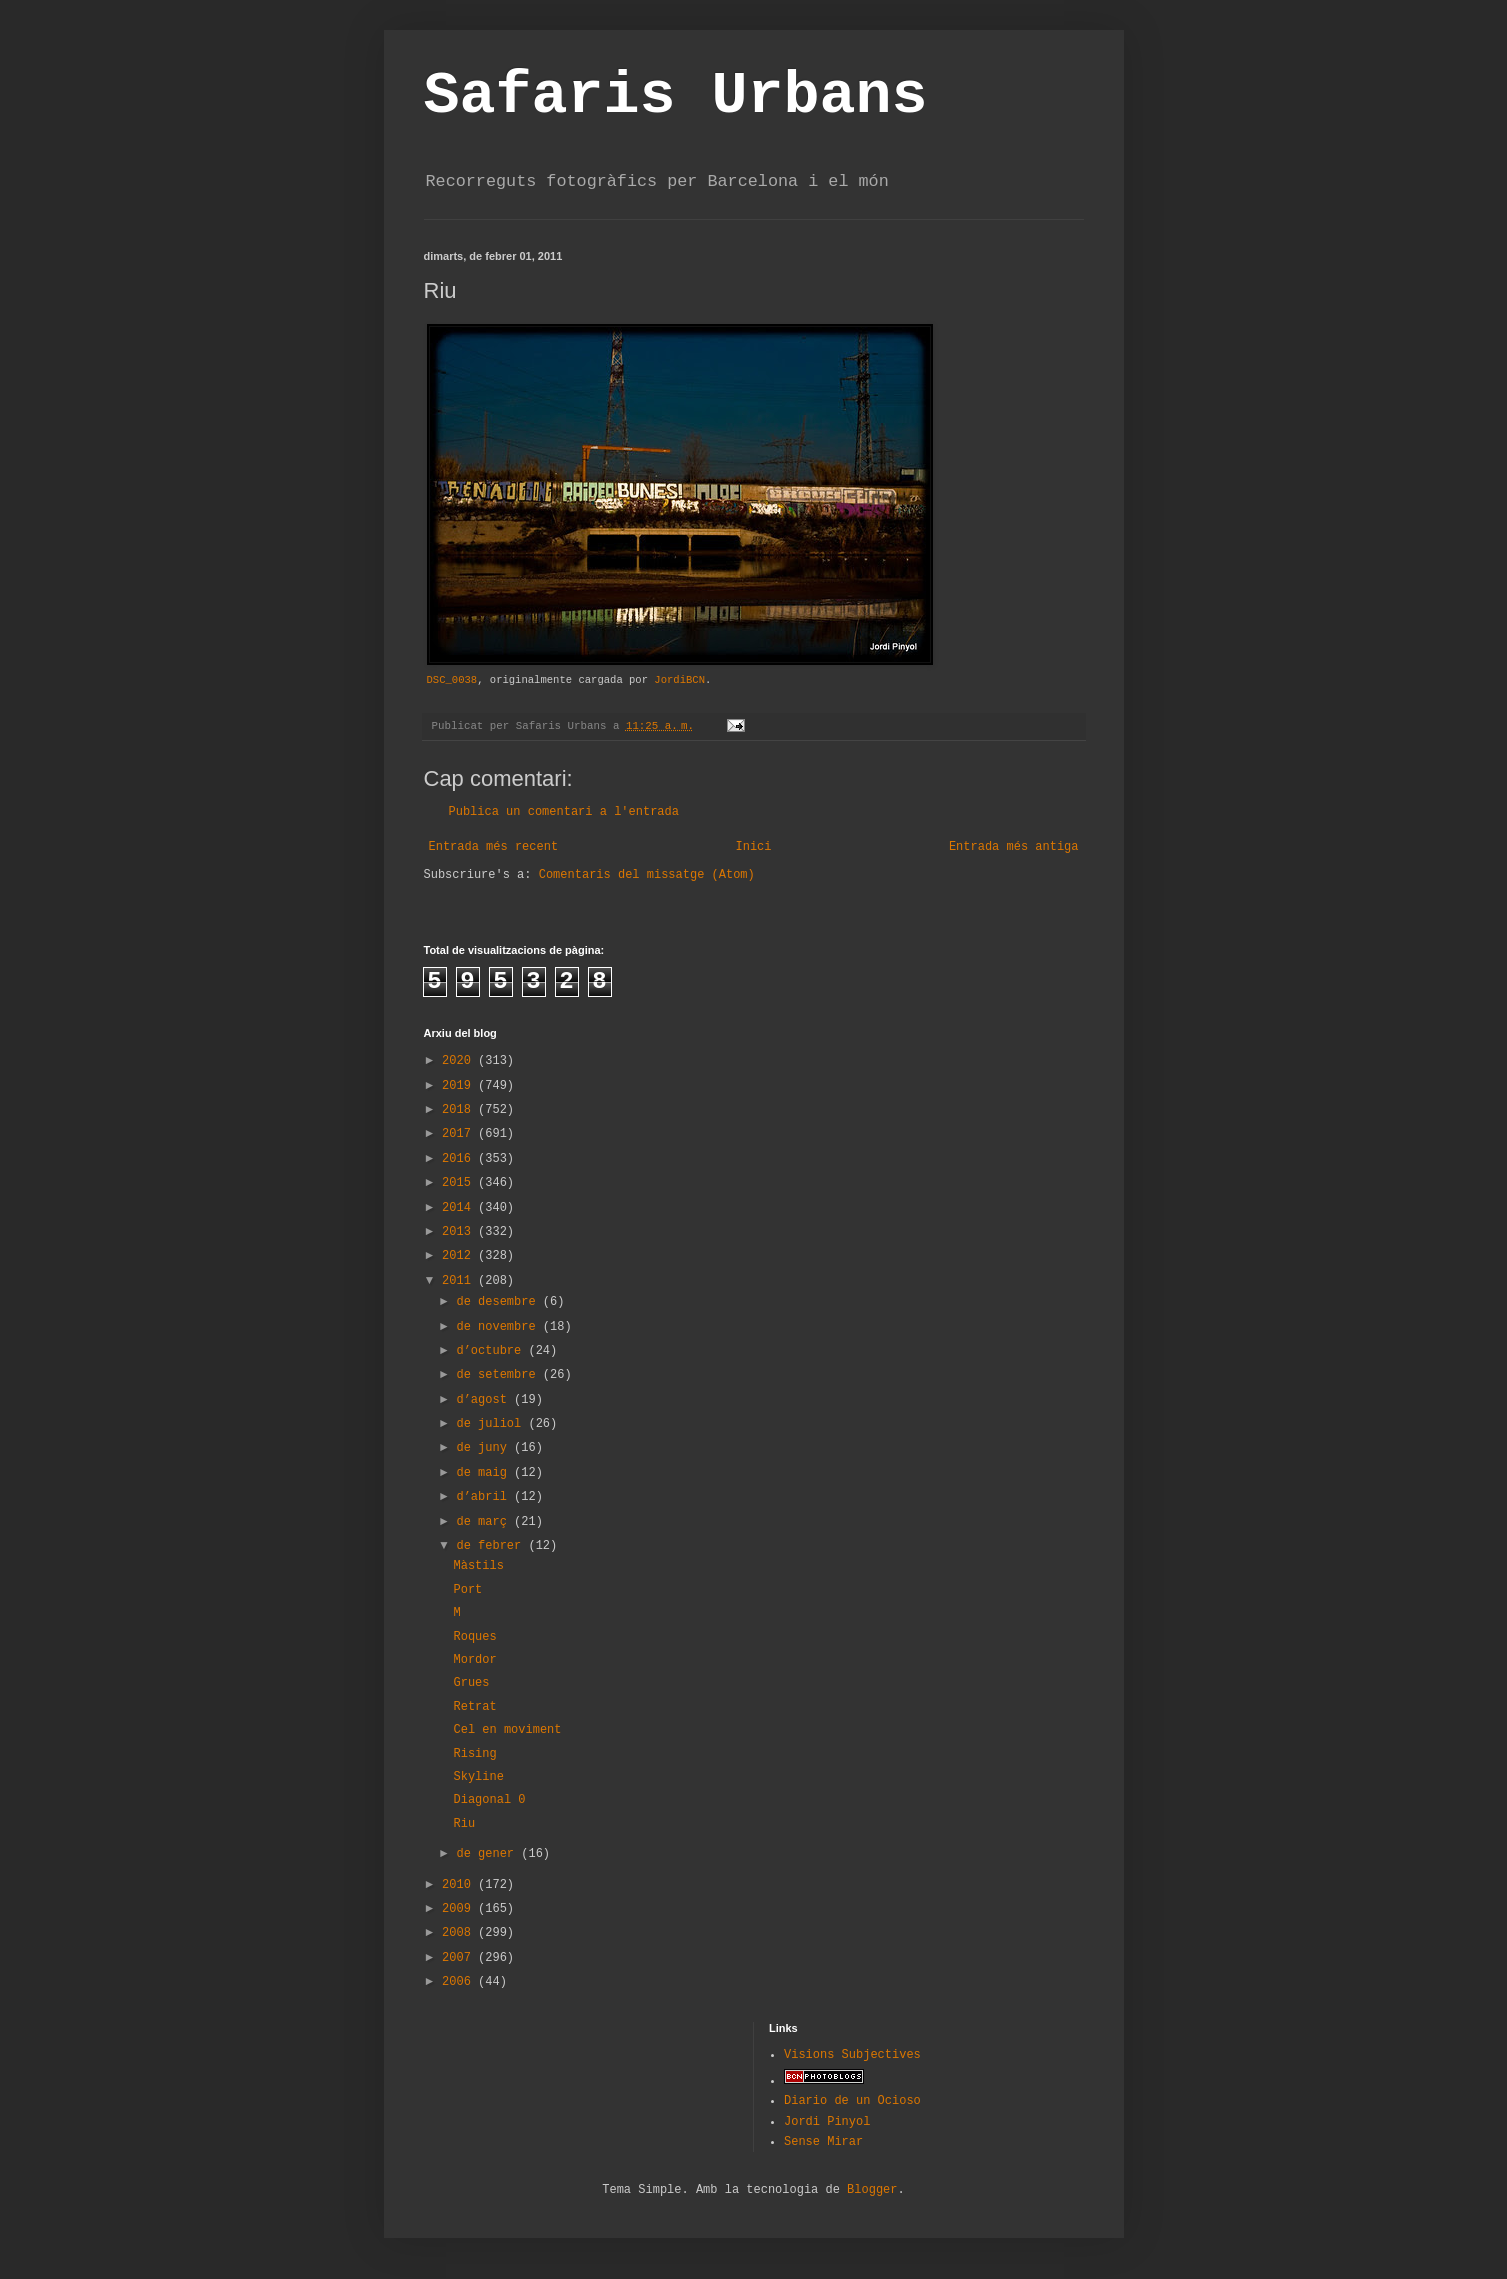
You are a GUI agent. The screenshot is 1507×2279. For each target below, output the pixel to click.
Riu (464, 1824)
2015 (460, 1183)
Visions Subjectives (852, 2055)
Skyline (478, 1777)
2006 (460, 1982)
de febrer (492, 1546)
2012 (460, 1256)
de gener (488, 1854)
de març (485, 1522)
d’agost (485, 1400)
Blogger (872, 2190)
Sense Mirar (823, 2142)
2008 (460, 1933)
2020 (460, 1061)
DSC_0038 (452, 680)
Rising (474, 1754)
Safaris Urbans (676, 96)
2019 (460, 1086)
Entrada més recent (494, 847)
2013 (460, 1232)
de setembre (499, 1375)
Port (467, 1590)
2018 (460, 1110)
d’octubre (492, 1351)
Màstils (478, 1566)
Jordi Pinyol (827, 2122)
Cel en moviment (507, 1730)
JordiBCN (679, 680)
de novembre (499, 1327)
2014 (460, 1208)
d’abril (485, 1497)
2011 (460, 1281)
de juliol (492, 1424)
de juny (485, 1448)
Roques (474, 1637)
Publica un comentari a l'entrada (564, 812)
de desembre (499, 1302)
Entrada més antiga (1014, 847)
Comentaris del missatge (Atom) (647, 875)
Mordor (474, 1660)
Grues (471, 1683)
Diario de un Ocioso (852, 2101)
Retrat (474, 1707)
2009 (460, 1909)
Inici (753, 847)
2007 (460, 1958)
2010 (460, 1885)
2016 (460, 1159)
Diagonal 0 (489, 1800)
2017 (460, 1134)
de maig (485, 1473)
